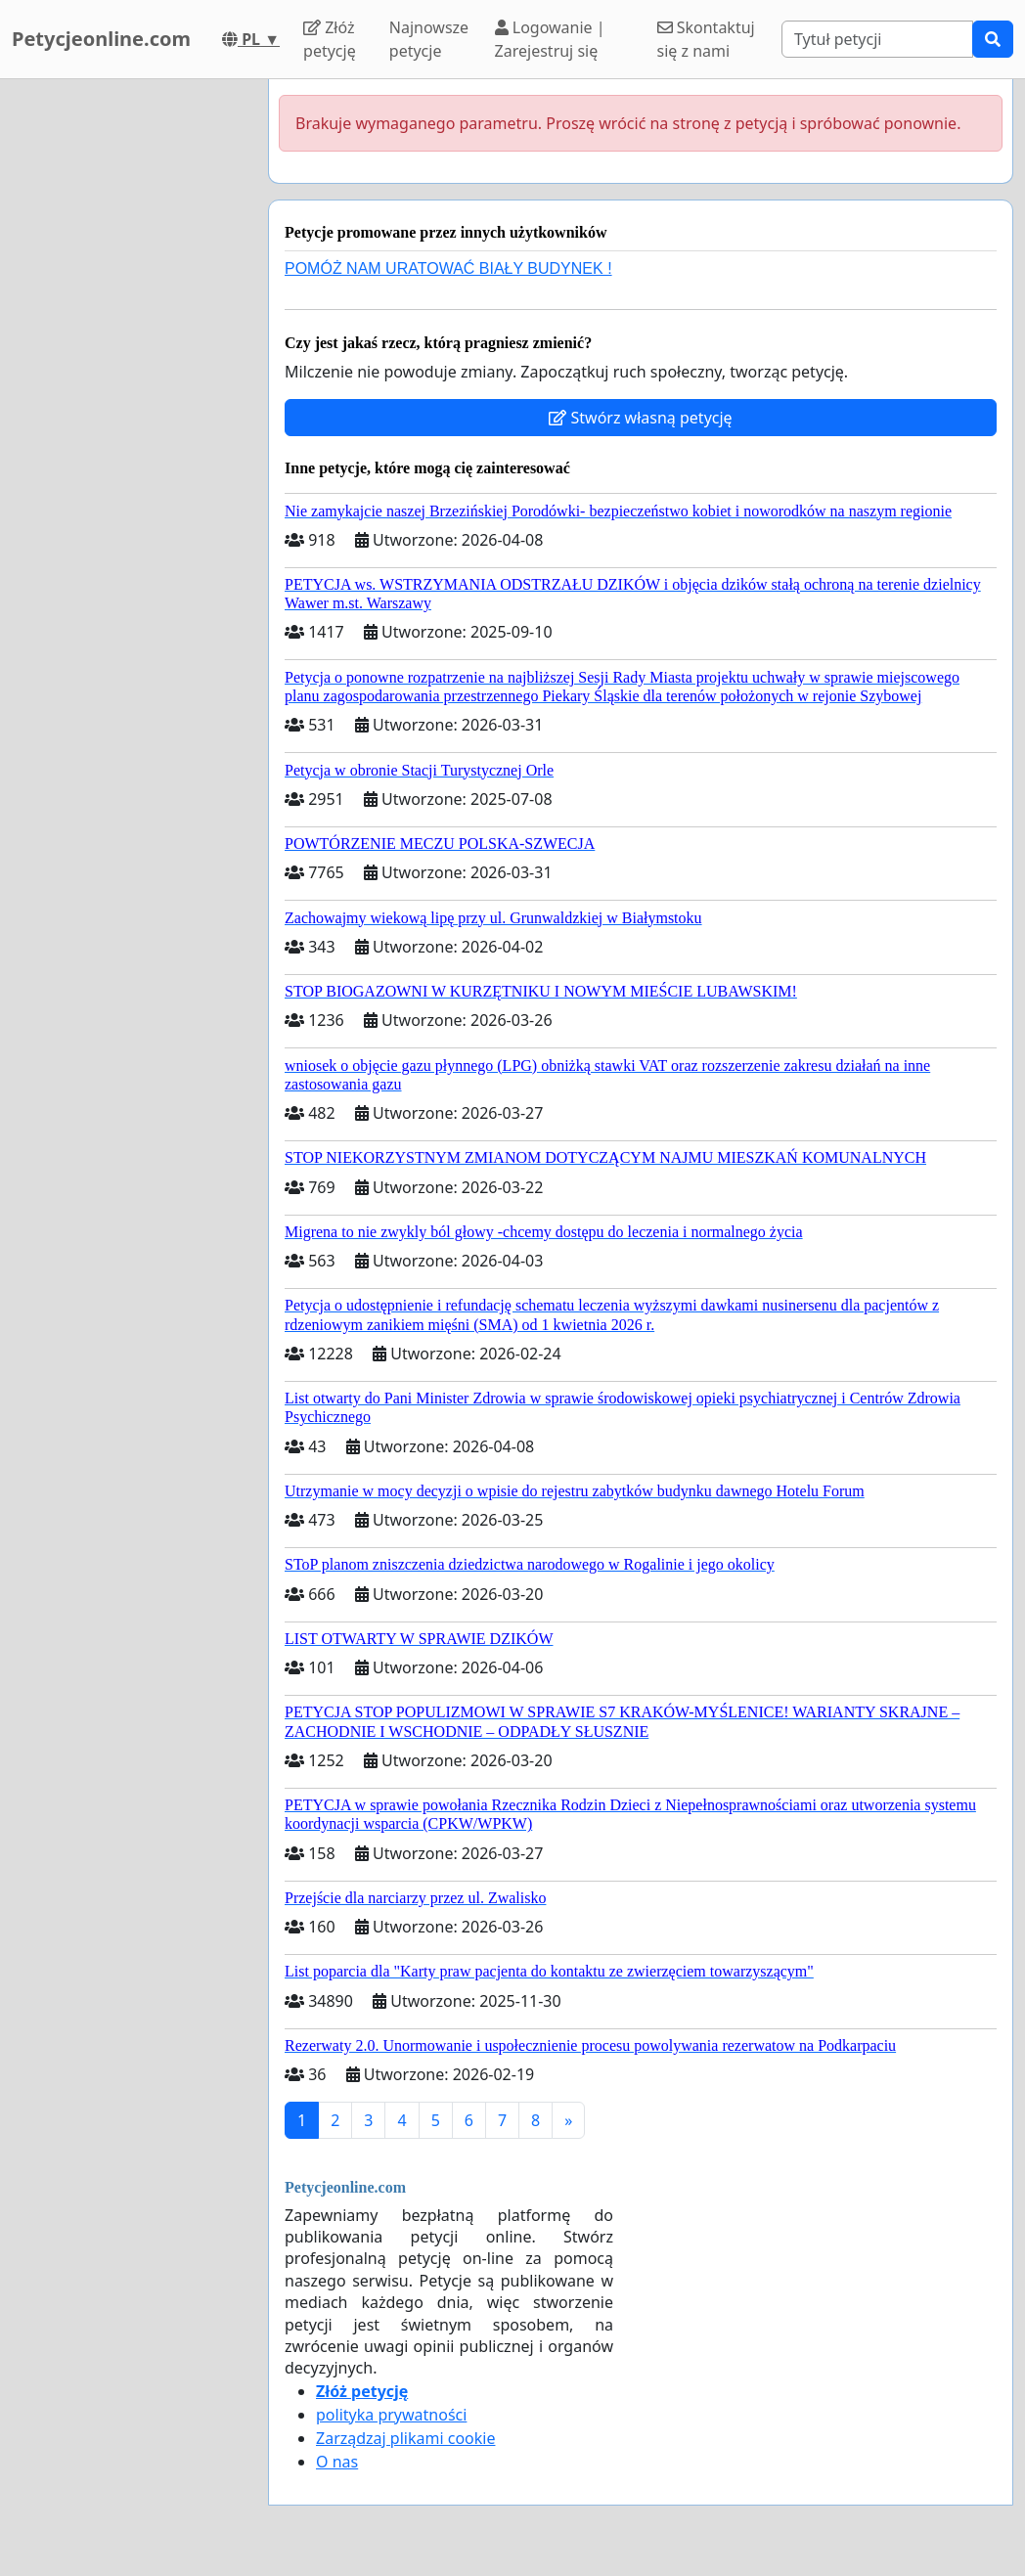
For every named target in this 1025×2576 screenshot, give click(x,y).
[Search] (877, 39)
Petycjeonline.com (101, 38)
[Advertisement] (128, 372)
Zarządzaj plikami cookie (405, 2438)
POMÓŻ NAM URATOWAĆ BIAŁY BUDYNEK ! (448, 268)
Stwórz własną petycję (640, 417)
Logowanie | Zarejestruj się (550, 39)
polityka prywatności (391, 2414)
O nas (337, 2461)
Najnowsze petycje (428, 39)
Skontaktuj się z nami (706, 39)
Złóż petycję (329, 39)
